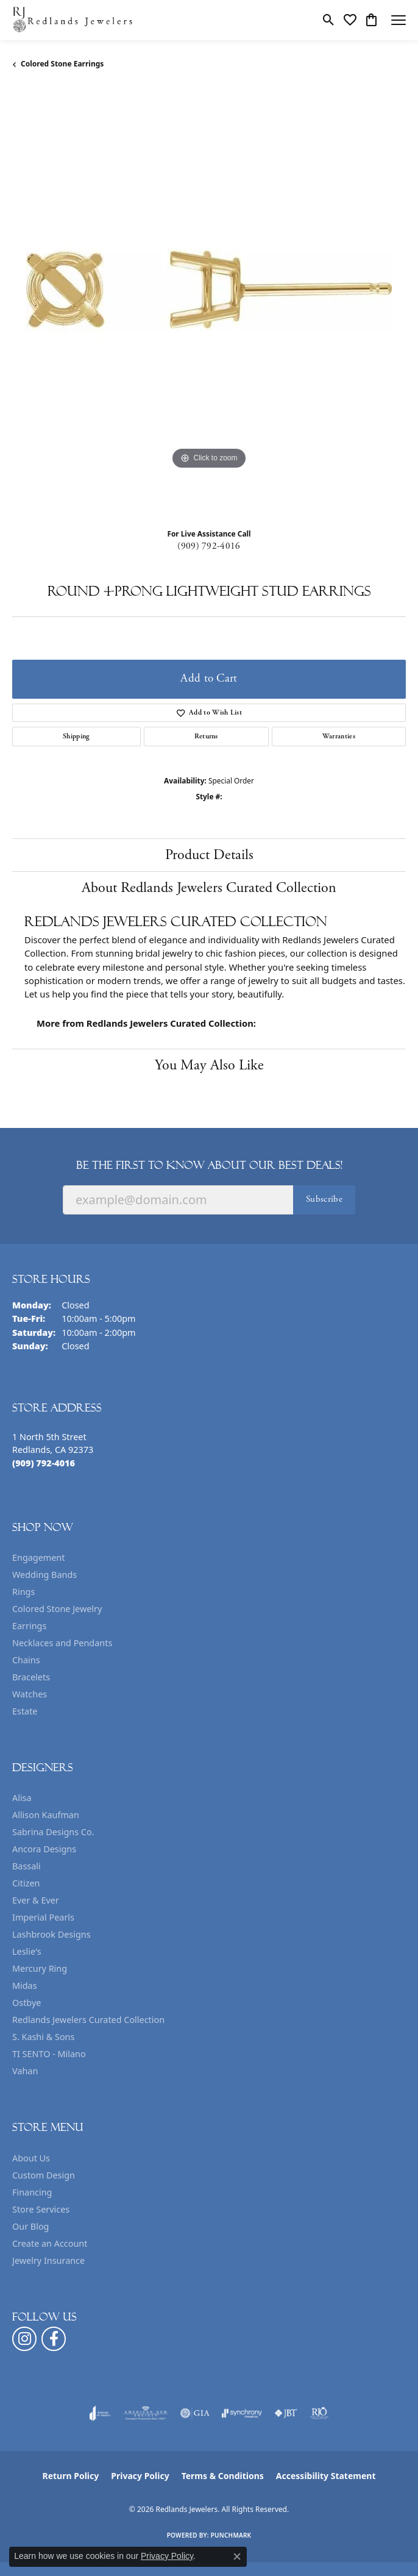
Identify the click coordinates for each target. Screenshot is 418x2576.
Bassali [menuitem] (26, 1866)
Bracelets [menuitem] (31, 1677)
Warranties (338, 736)
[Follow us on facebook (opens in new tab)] (53, 2339)
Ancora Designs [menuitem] (44, 1849)
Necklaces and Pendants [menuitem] (62, 1643)
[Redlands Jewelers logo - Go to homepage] (73, 20)
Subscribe (324, 1199)
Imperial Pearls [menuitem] (43, 1917)
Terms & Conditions (223, 2475)
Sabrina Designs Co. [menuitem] (53, 1832)
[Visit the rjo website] (319, 2413)
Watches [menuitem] (29, 1694)
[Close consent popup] (237, 2556)
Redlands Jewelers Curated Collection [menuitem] (88, 2019)
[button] (328, 20)
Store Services (40, 2209)
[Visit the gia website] (195, 2413)
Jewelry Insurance (48, 2260)
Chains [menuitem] (26, 1660)
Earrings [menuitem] (29, 1626)
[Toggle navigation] (398, 20)
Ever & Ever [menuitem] (35, 1900)
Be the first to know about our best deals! (209, 1165)
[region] (209, 304)
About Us (31, 2158)
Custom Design (43, 2175)
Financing (32, 2192)
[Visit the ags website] (145, 2413)
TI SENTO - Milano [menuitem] (49, 2054)
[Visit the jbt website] (285, 2413)
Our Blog (30, 2226)
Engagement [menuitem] (38, 1557)
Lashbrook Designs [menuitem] (51, 1934)
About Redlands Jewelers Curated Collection (209, 888)
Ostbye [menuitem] (26, 2002)
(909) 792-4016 (208, 546)
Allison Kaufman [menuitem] (45, 1815)
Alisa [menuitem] (22, 1798)
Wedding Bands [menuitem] (44, 1574)
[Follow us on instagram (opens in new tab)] (24, 2339)
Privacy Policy (140, 2475)
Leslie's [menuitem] (26, 1951)
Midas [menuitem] (24, 1985)
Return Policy (71, 2475)
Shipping (76, 736)
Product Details (209, 855)
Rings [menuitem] (23, 1591)
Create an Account (49, 2243)
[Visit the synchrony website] (242, 2413)
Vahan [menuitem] (25, 2071)
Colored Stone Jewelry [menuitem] (57, 1608)
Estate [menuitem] (24, 1711)
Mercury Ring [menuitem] (39, 1968)
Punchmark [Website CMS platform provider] (231, 2535)
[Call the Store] (43, 1463)
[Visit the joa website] (100, 2413)
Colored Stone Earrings (62, 64)
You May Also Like (209, 1065)
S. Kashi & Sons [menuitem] (43, 2037)
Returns (206, 736)
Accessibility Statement (326, 2475)
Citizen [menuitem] (26, 1883)
